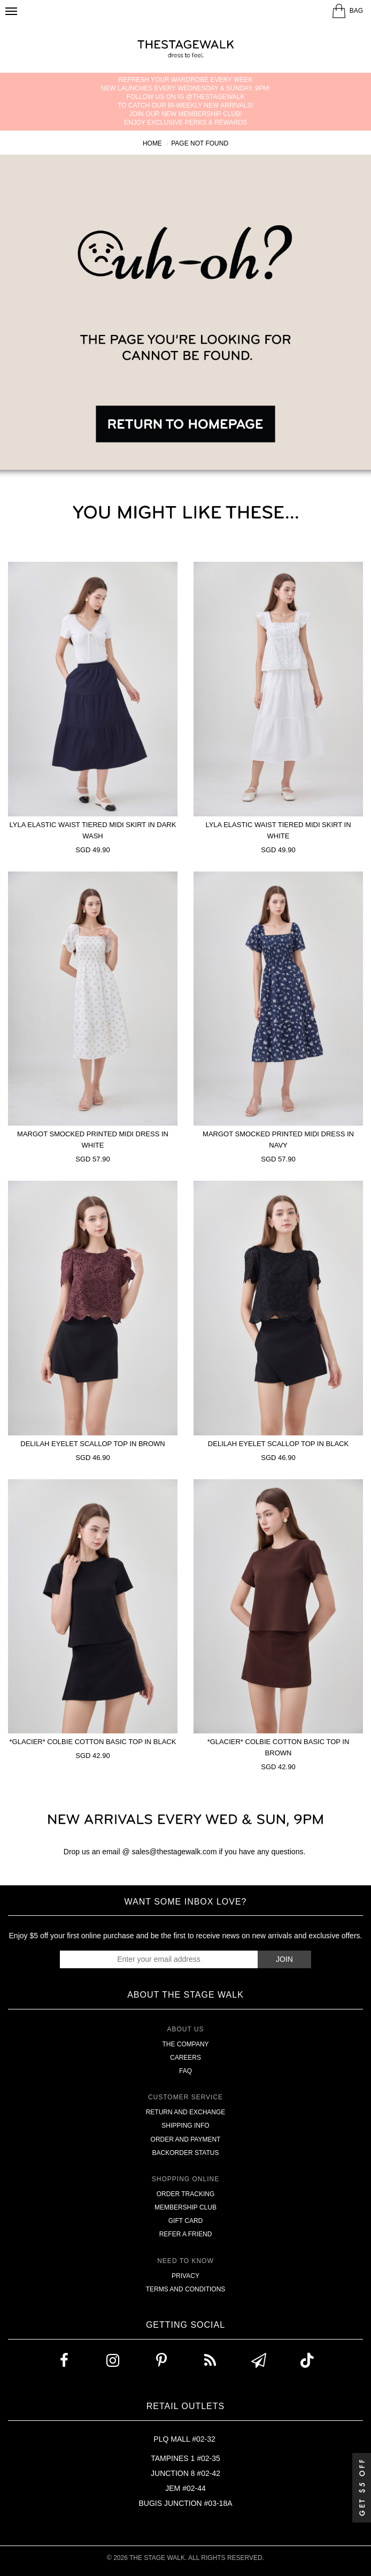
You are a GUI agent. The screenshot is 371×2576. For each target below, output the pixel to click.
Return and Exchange (186, 2112)
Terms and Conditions (186, 2289)
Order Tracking (185, 2194)
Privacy (185, 2276)
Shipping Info (185, 2125)
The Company (185, 2044)
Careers (185, 2057)
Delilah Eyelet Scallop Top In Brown (92, 1444)
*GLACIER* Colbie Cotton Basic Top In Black (93, 1742)
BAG (356, 10)
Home (152, 143)
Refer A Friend (185, 2234)
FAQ (185, 2071)
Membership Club (185, 2207)
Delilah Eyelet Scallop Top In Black (278, 1444)
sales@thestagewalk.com (174, 1851)
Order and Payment (186, 2139)
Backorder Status (185, 2153)
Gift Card (185, 2221)
